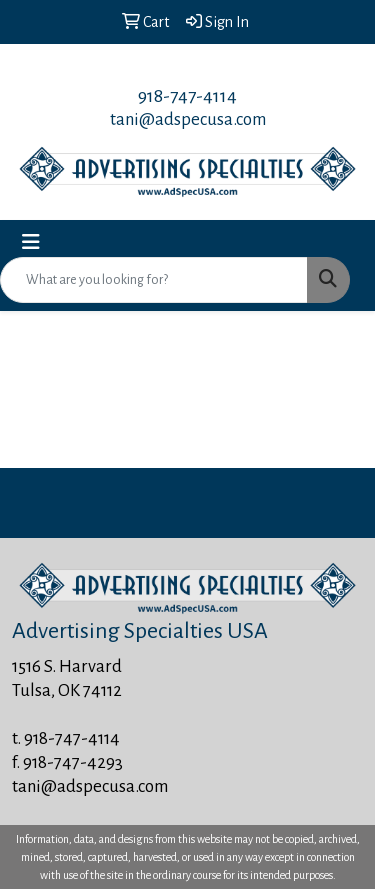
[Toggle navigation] (31, 242)
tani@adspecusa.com (188, 119)
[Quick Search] (154, 280)
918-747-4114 (187, 96)
